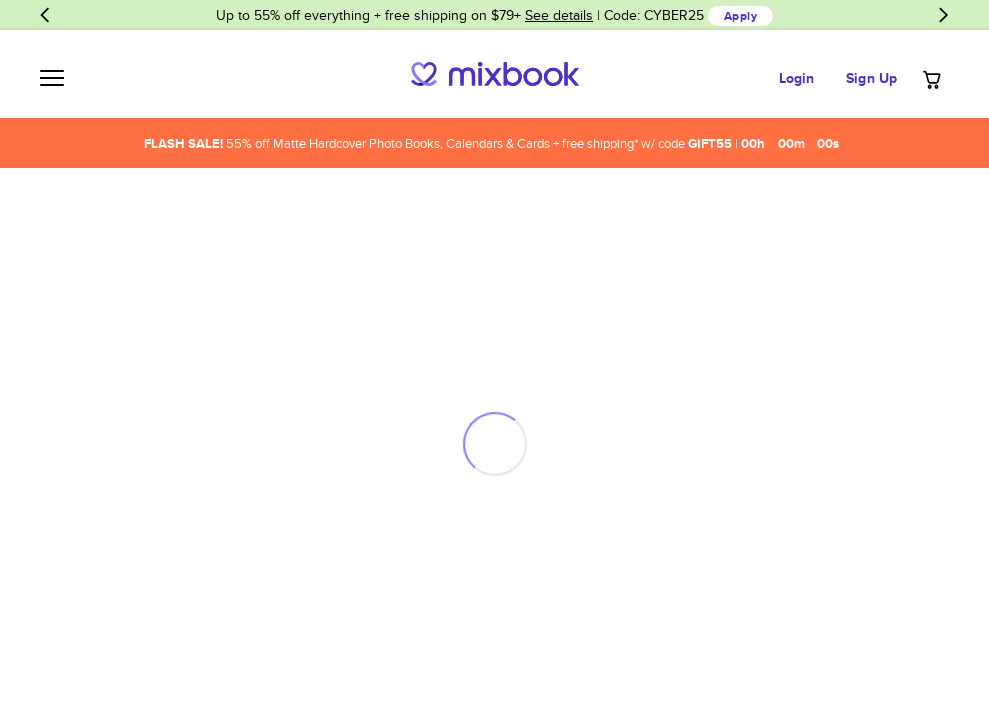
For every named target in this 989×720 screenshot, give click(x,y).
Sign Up (871, 78)
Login (797, 78)
